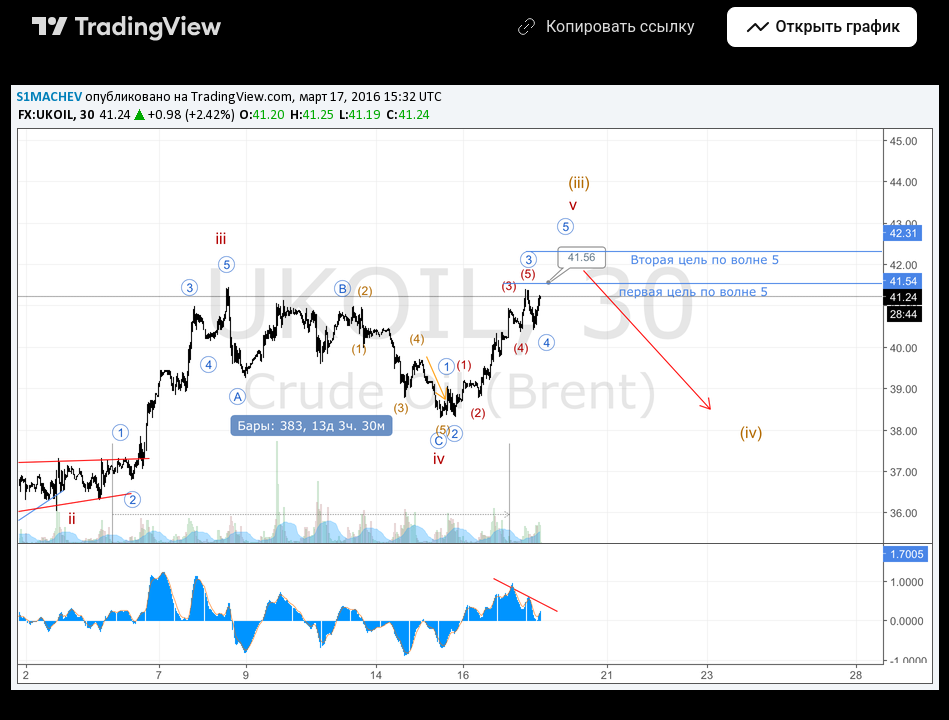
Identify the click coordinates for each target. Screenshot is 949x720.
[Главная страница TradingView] (127, 27)
